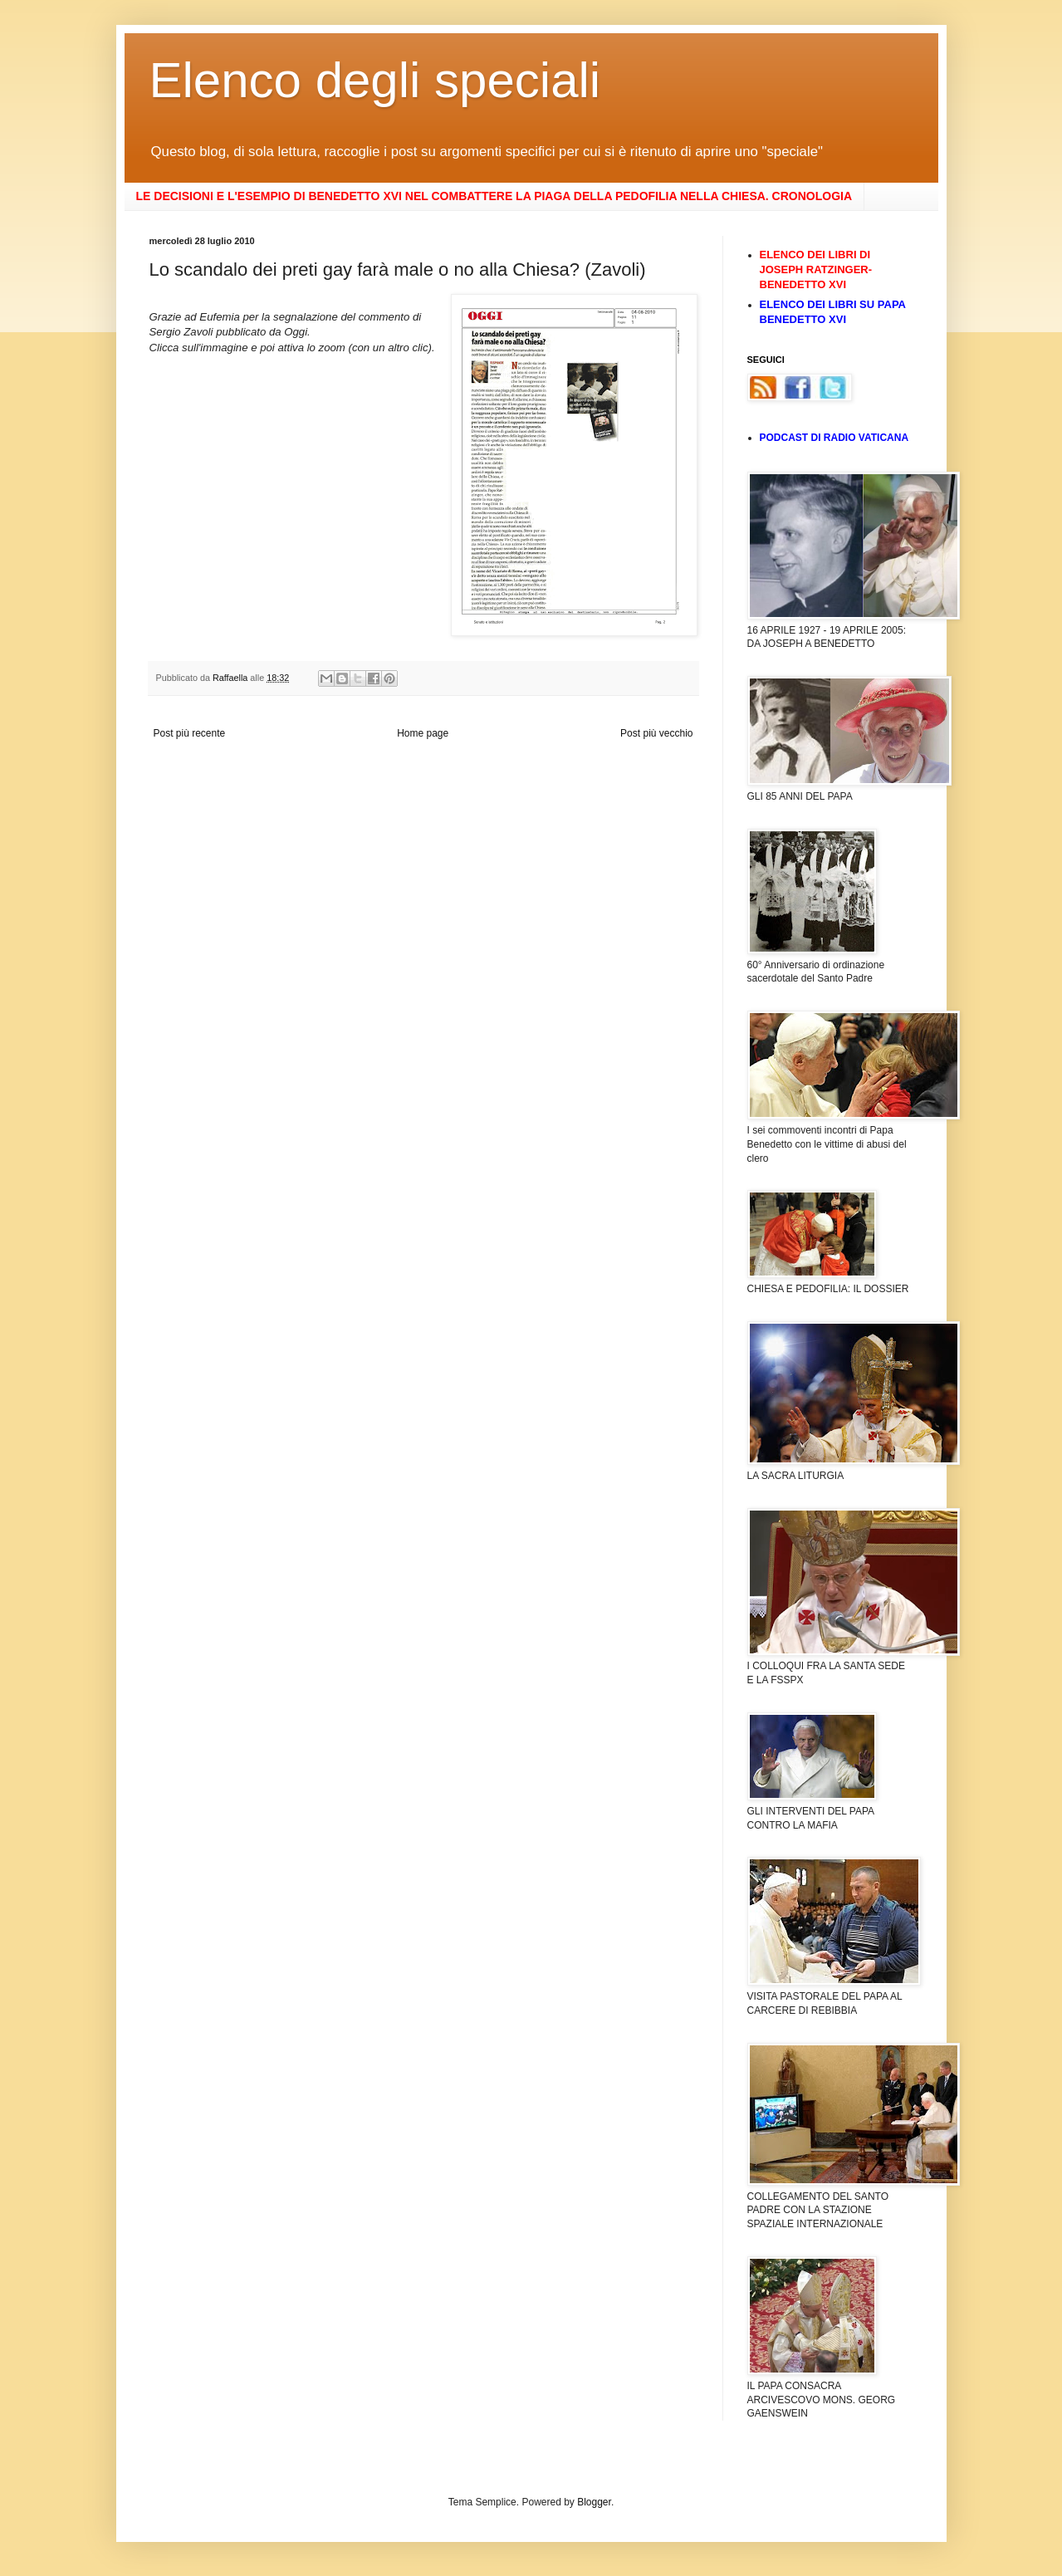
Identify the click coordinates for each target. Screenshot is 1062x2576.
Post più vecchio (656, 733)
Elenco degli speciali (375, 80)
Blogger (594, 2502)
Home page (422, 733)
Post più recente (190, 733)
